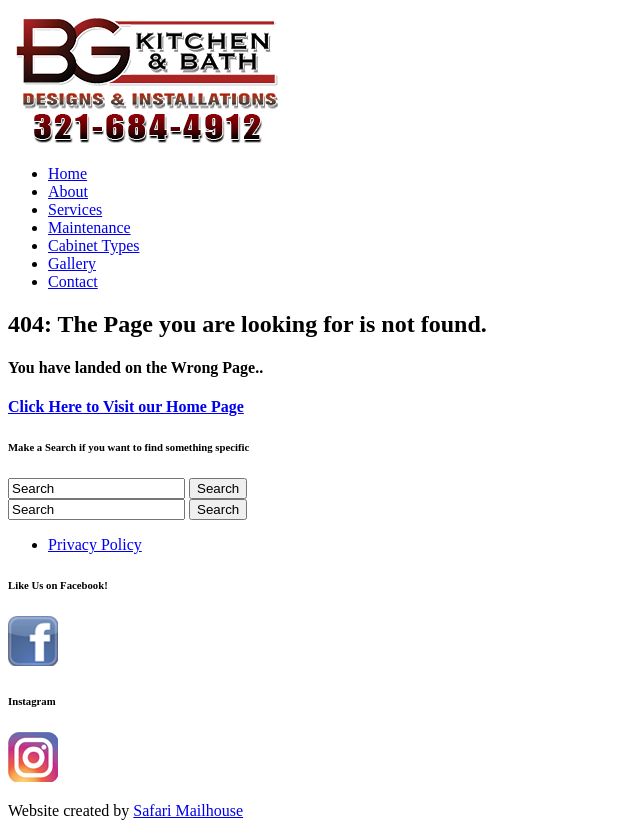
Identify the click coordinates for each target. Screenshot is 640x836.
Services (75, 209)
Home (67, 173)
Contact (73, 281)
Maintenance (89, 227)
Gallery (72, 263)
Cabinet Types (93, 245)
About (68, 191)
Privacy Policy (95, 544)
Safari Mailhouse (188, 810)
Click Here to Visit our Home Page (126, 406)
